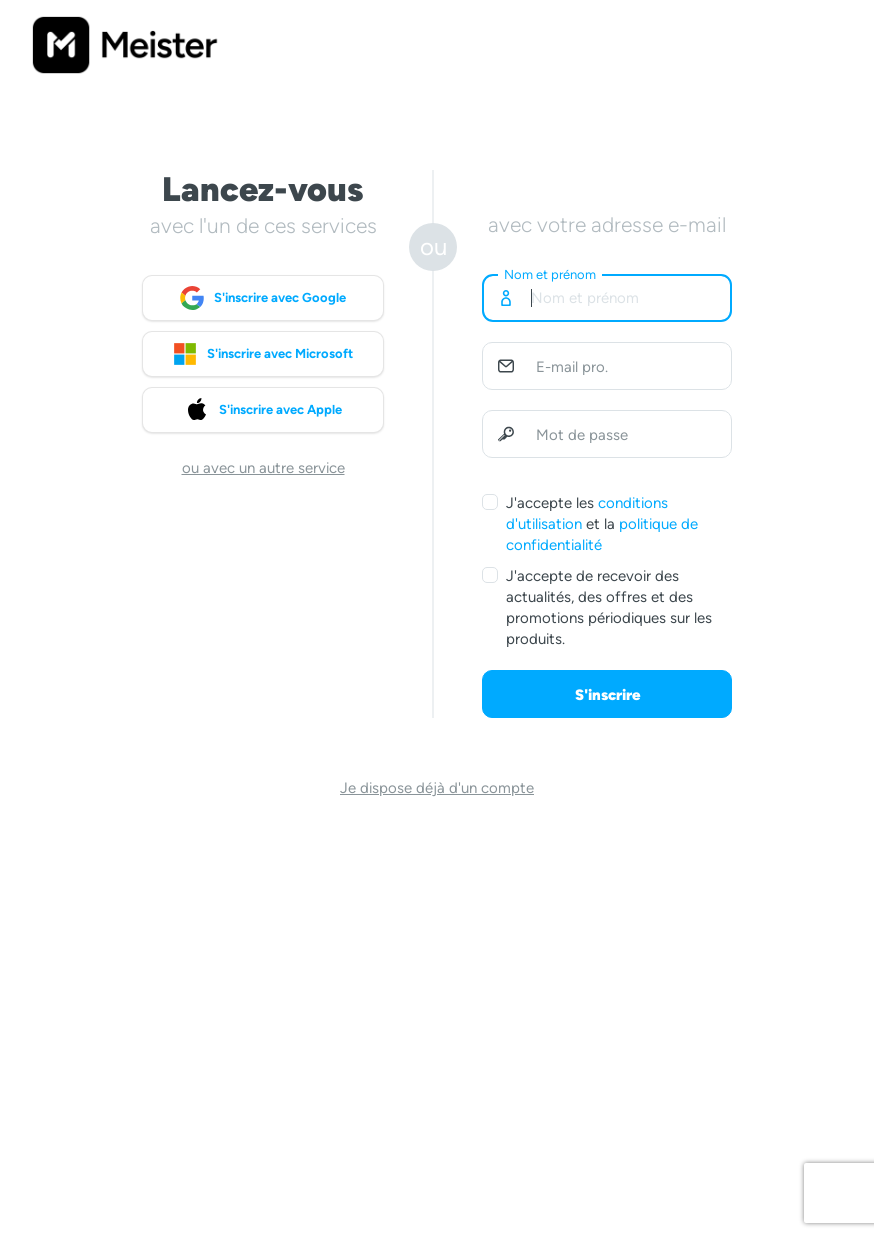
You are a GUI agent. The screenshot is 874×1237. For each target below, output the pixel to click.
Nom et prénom (550, 274)
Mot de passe (582, 435)
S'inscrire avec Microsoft (263, 354)
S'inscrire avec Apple (263, 410)
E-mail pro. (572, 367)
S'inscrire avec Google (263, 298)
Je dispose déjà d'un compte (437, 788)
